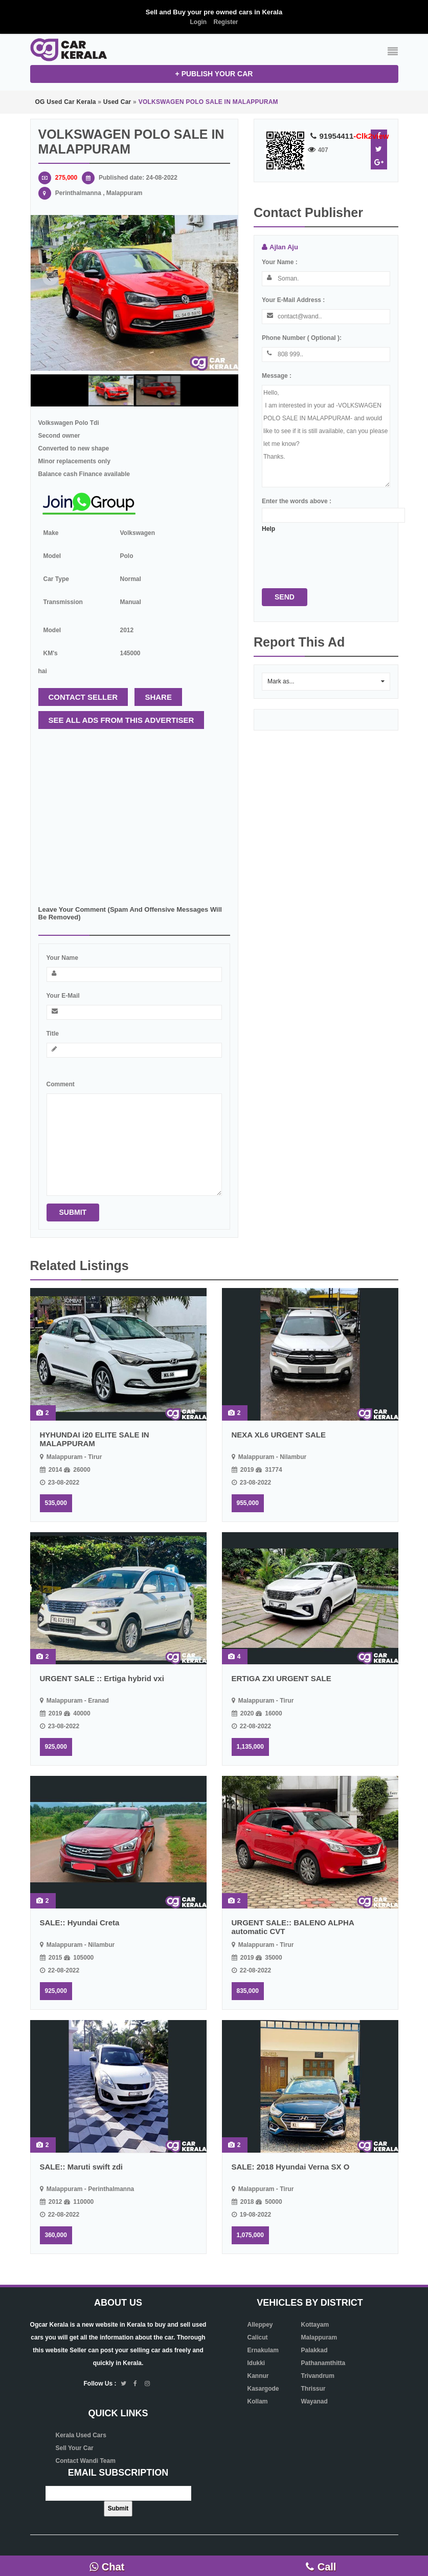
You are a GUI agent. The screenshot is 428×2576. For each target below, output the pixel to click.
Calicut (257, 2337)
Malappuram (319, 2337)
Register (225, 22)
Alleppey (260, 2324)
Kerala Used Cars (81, 2435)
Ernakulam (263, 2350)
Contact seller (83, 697)
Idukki (256, 2363)
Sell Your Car (75, 2448)
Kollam (257, 2401)
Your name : (280, 262)
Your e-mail (63, 995)
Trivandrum (317, 2375)
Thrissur (313, 2388)
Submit (73, 1212)
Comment (61, 1084)
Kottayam (315, 2324)
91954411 (347, 136)
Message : (276, 375)
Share (158, 697)
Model (52, 556)
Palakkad (314, 2350)
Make (51, 532)
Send (285, 597)
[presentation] (339, 555)
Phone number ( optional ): (302, 337)
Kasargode (263, 2388)
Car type (56, 579)
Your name (62, 957)
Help (268, 528)
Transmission (63, 602)
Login (198, 22)
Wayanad (314, 2401)
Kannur (258, 2375)
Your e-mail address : (293, 300)
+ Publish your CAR (214, 74)
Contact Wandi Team (86, 2460)
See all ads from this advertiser (121, 720)
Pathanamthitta (323, 2363)
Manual (130, 602)
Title (53, 1033)
